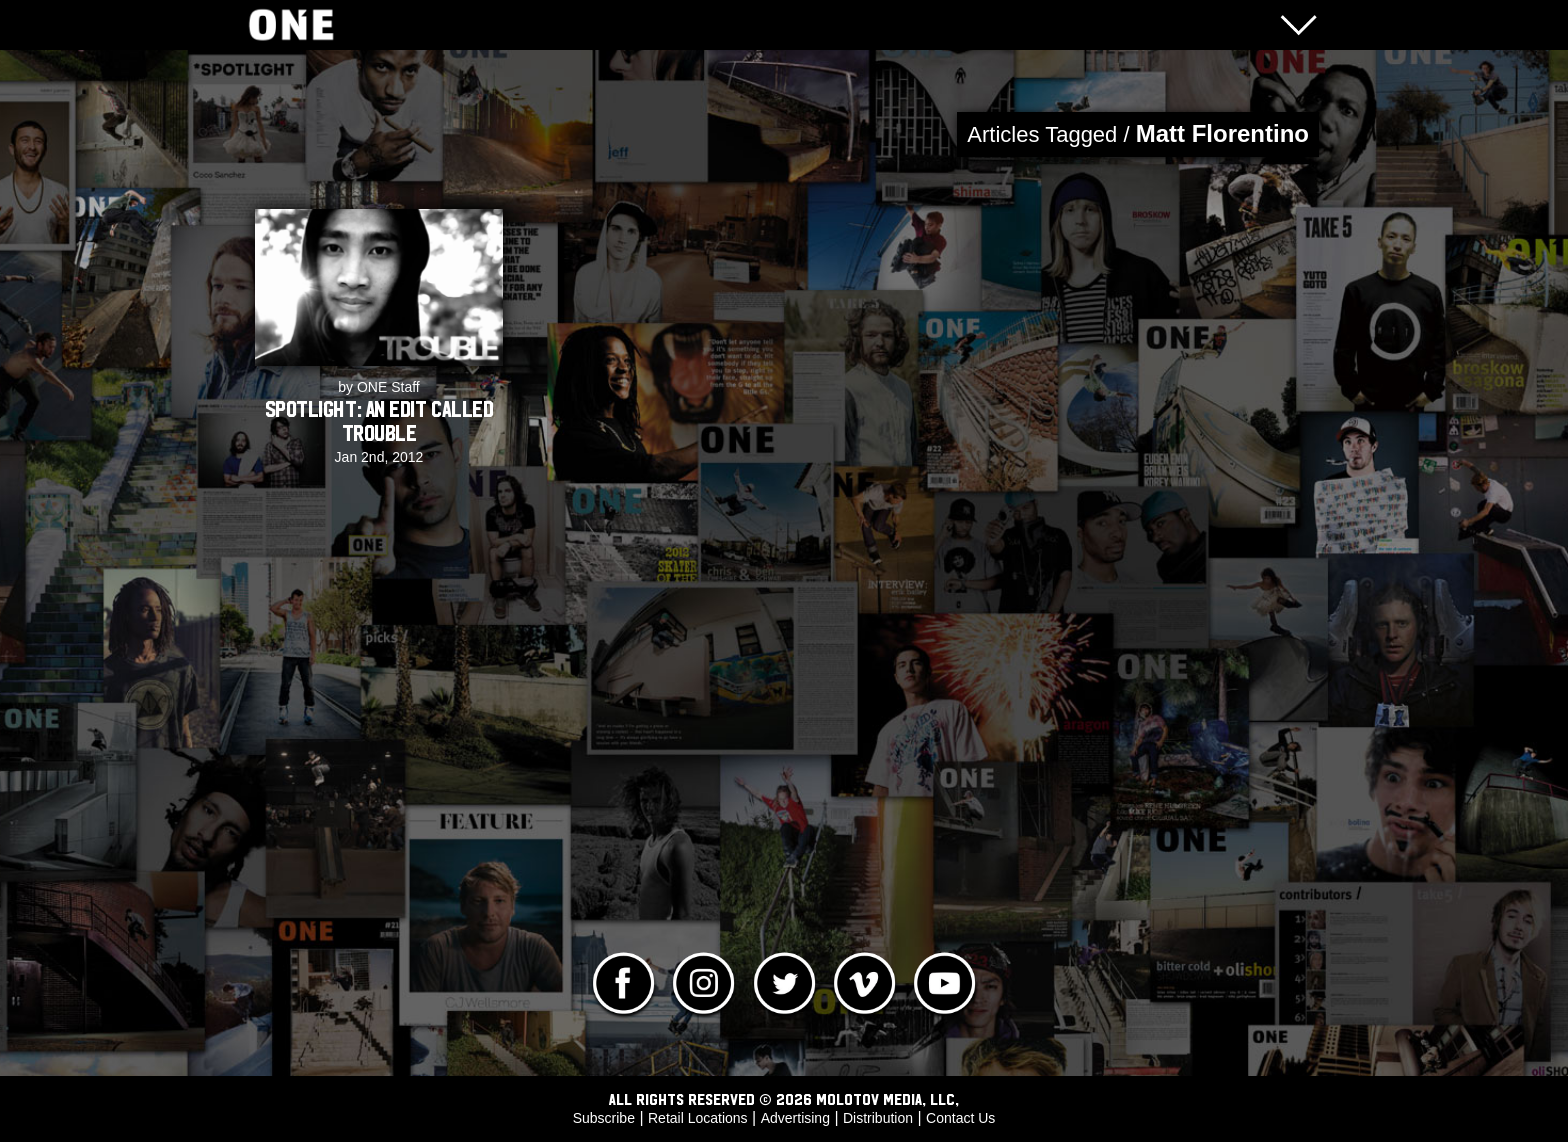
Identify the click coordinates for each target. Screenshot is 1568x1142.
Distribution (878, 1118)
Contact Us (960, 1118)
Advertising (795, 1118)
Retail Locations (698, 1118)
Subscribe (604, 1118)
